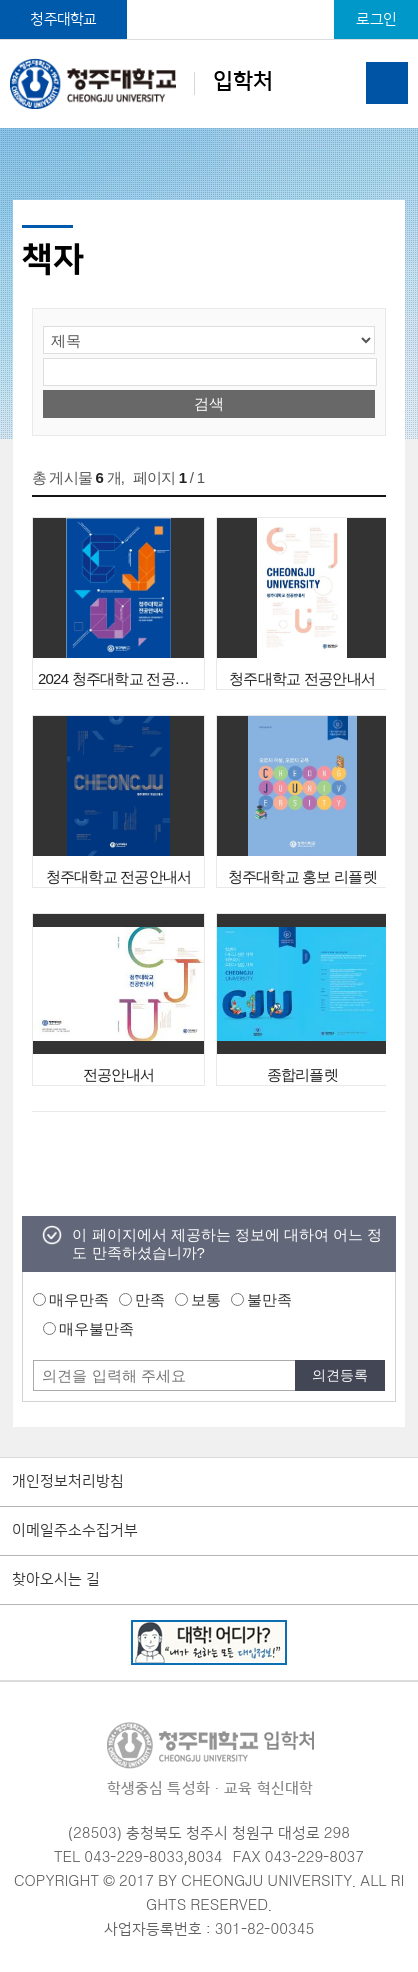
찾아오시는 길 (56, 1580)
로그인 (376, 19)
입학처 (141, 83)
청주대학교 (63, 19)
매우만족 (79, 1299)
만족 (150, 1299)
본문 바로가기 (209, 1)
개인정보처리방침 (68, 1482)
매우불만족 (96, 1328)
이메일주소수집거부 (75, 1531)
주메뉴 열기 (387, 83)
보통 (206, 1299)
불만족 (269, 1299)
